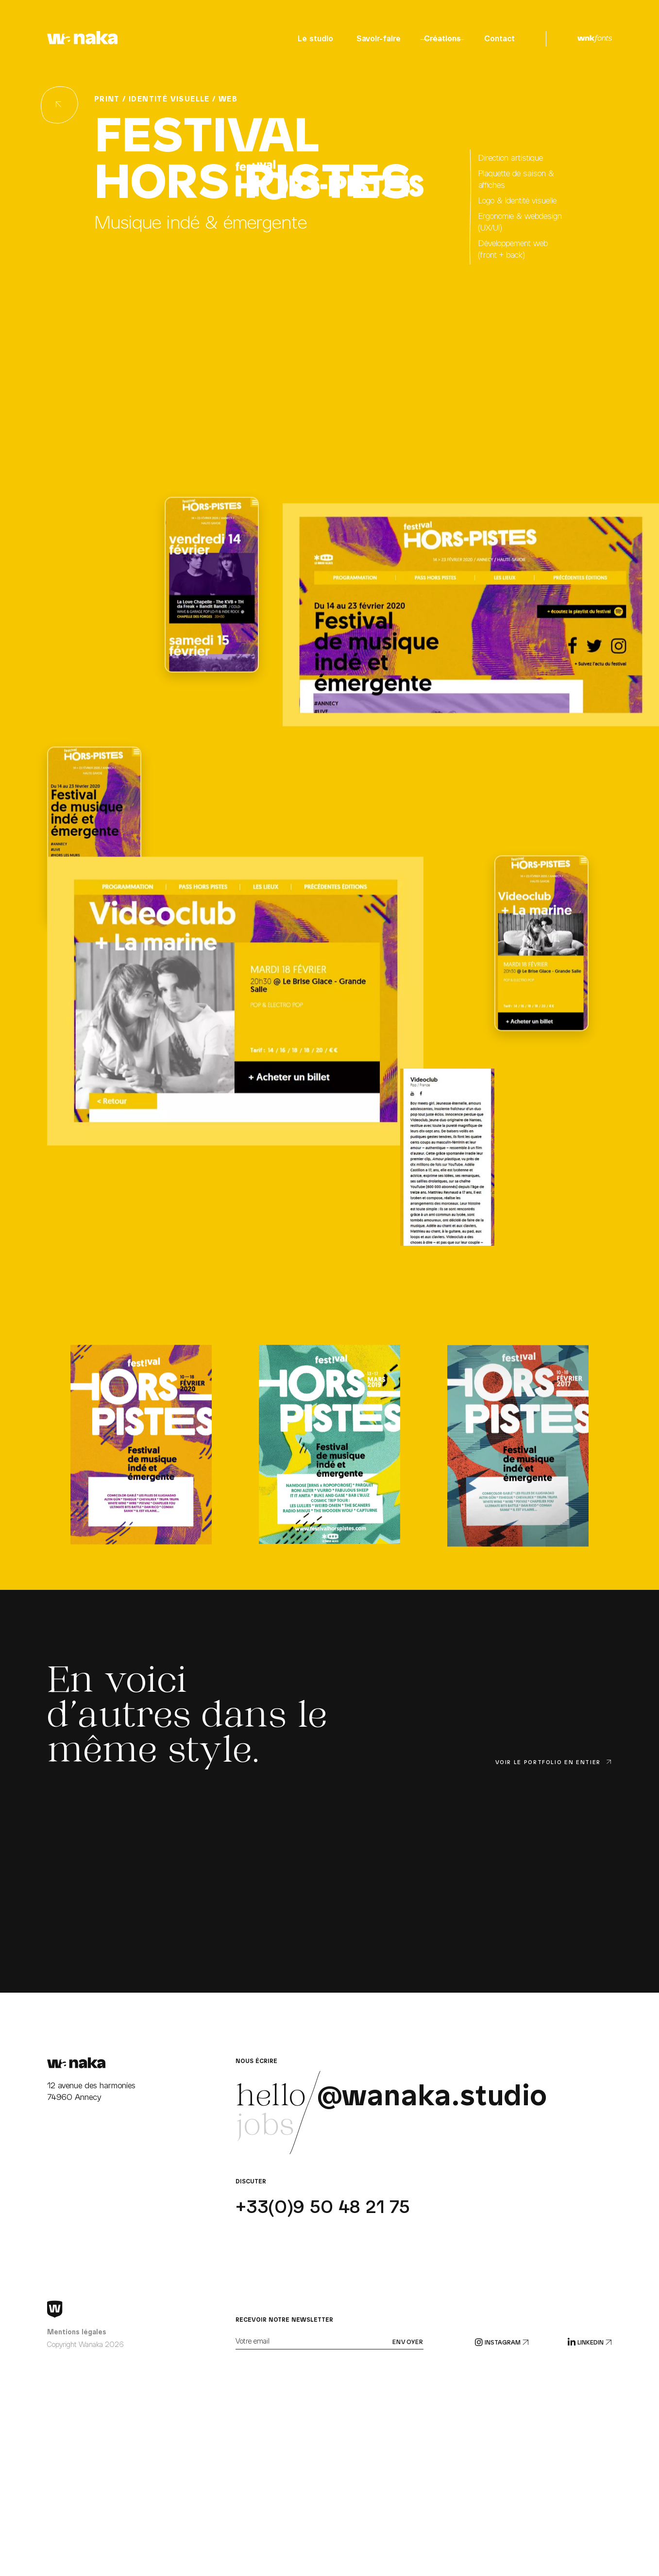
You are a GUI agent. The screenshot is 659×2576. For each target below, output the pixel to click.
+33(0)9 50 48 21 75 (323, 2207)
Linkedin (590, 2342)
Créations (442, 38)
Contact (499, 38)
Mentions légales (76, 2332)
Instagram (502, 2342)
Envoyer (407, 2342)
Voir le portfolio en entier (553, 1762)
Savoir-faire (378, 38)
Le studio (315, 38)
